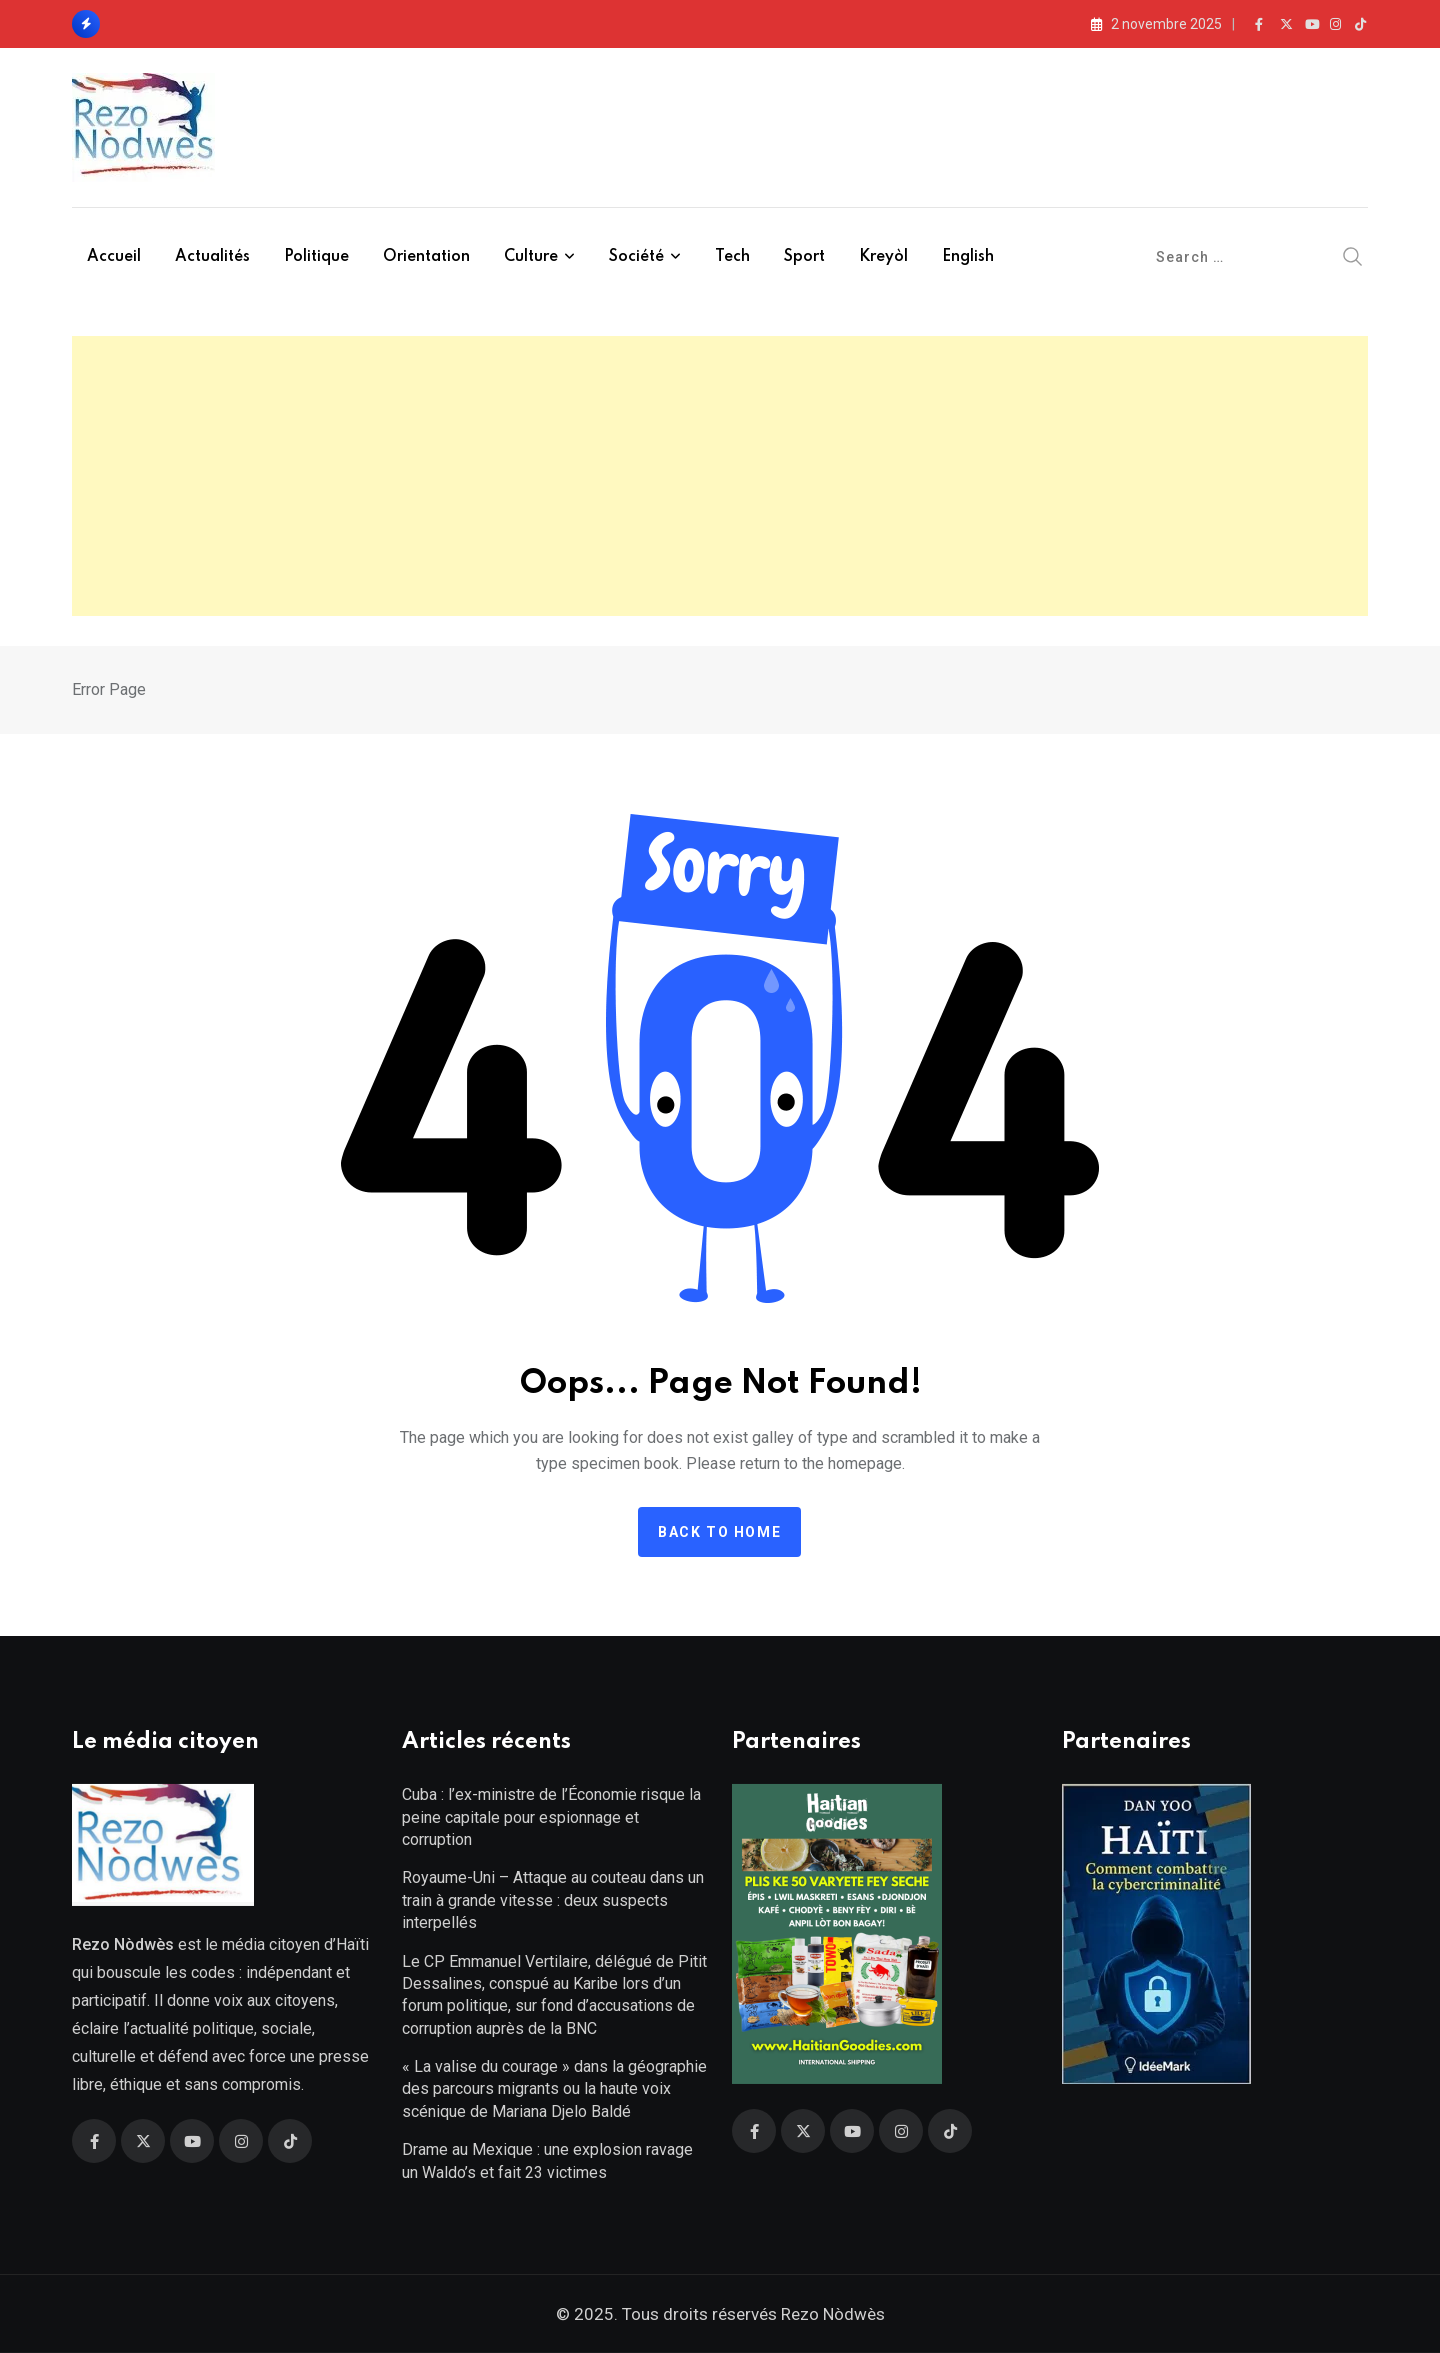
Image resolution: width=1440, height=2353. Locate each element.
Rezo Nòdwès (831, 2314)
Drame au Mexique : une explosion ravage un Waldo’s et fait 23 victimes (547, 2160)
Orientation (426, 257)
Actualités (212, 257)
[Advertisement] (720, 476)
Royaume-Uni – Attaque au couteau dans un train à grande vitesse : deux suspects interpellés (553, 1900)
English (968, 257)
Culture (531, 257)
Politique (316, 257)
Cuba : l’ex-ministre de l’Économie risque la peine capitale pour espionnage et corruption (551, 1817)
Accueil (114, 257)
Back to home (719, 1532)
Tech (732, 257)
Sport (804, 257)
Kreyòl (883, 257)
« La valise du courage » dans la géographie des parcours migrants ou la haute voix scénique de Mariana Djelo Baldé (554, 2089)
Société (636, 257)
